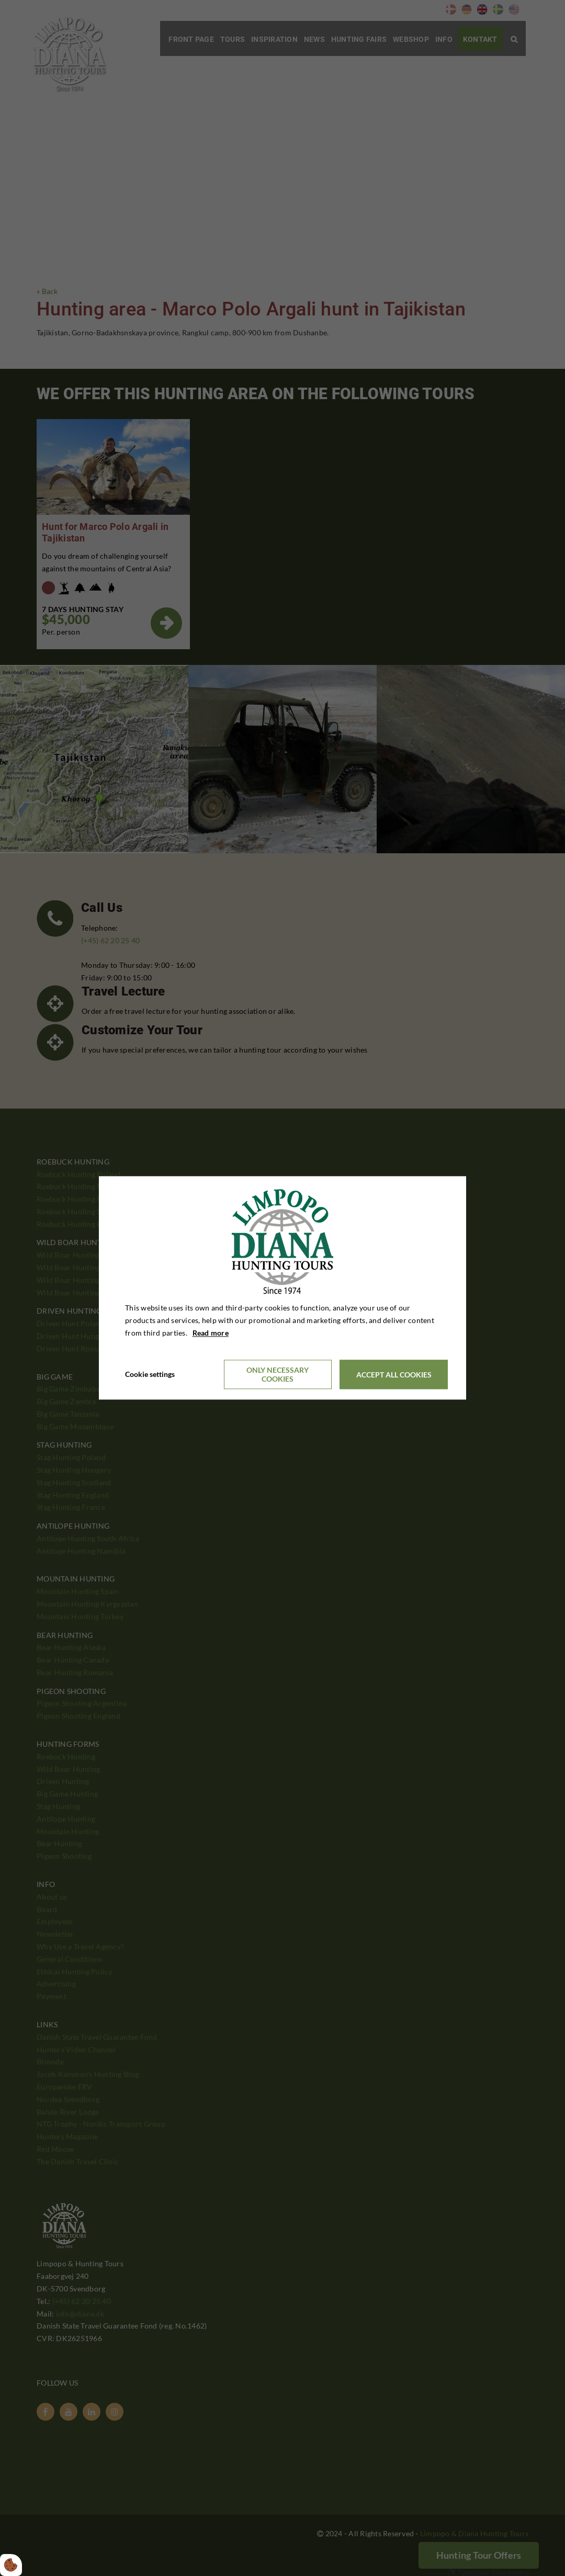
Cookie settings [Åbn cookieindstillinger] (150, 1374)
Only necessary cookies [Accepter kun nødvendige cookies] (277, 1375)
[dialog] (282, 1287)
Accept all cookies (394, 1374)
